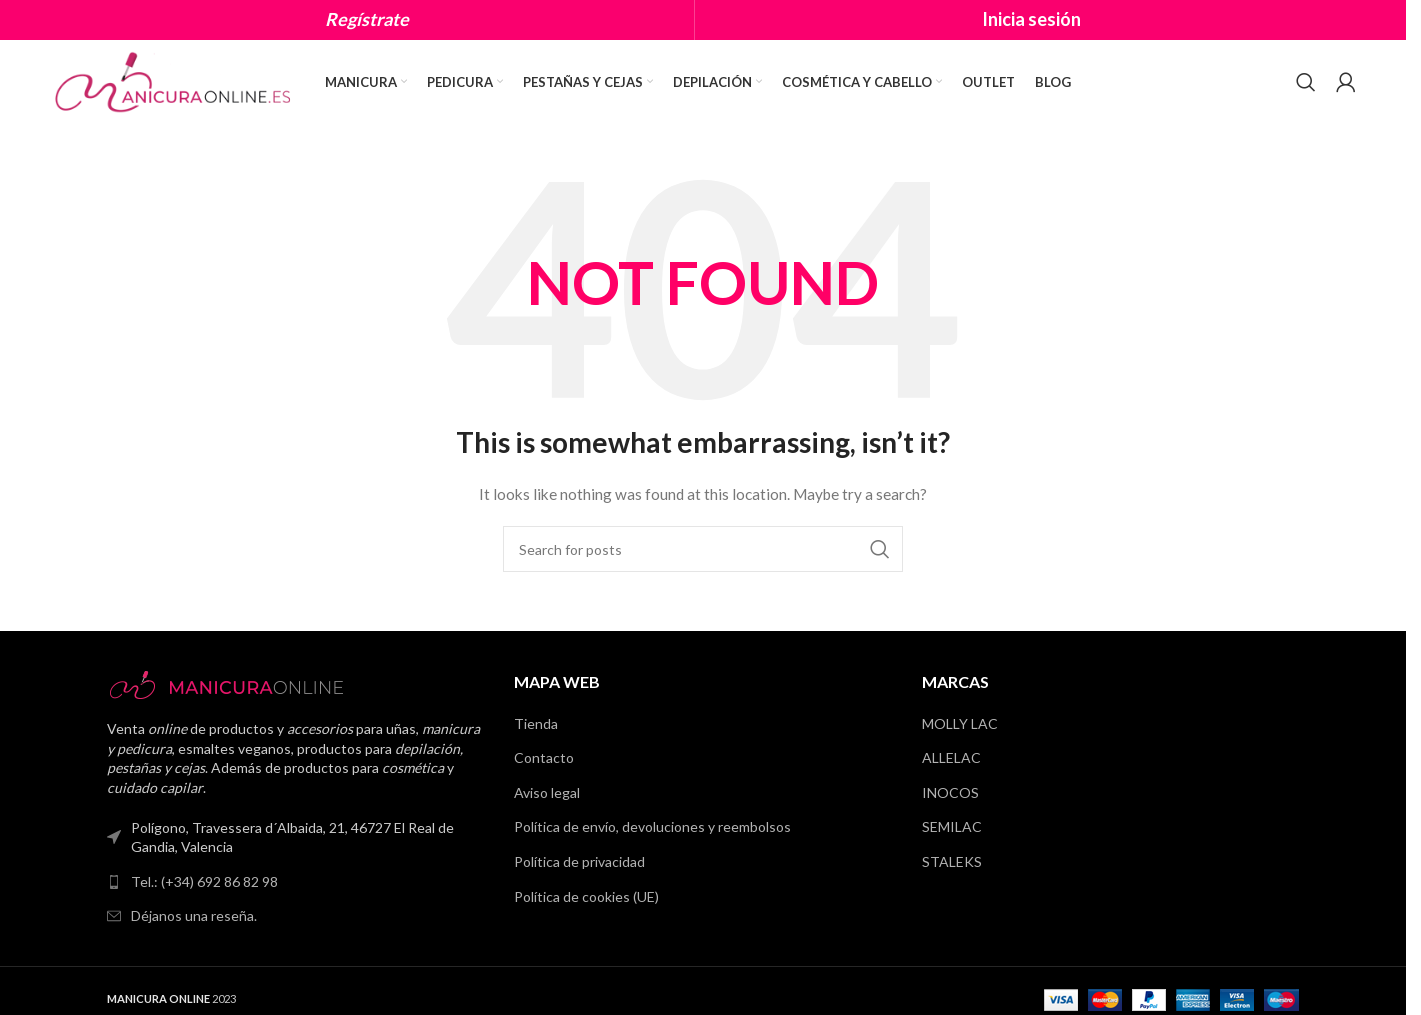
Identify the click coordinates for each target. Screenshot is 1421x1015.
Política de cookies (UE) (586, 897)
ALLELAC (951, 758)
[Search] (1306, 83)
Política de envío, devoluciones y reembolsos (652, 828)
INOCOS (950, 793)
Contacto (544, 758)
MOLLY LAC (960, 724)
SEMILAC (952, 828)
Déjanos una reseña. (194, 917)
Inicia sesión (1031, 19)
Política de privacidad (579, 862)
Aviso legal (547, 793)
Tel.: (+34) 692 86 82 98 (204, 882)
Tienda (536, 724)
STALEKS (952, 862)
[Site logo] (175, 80)
